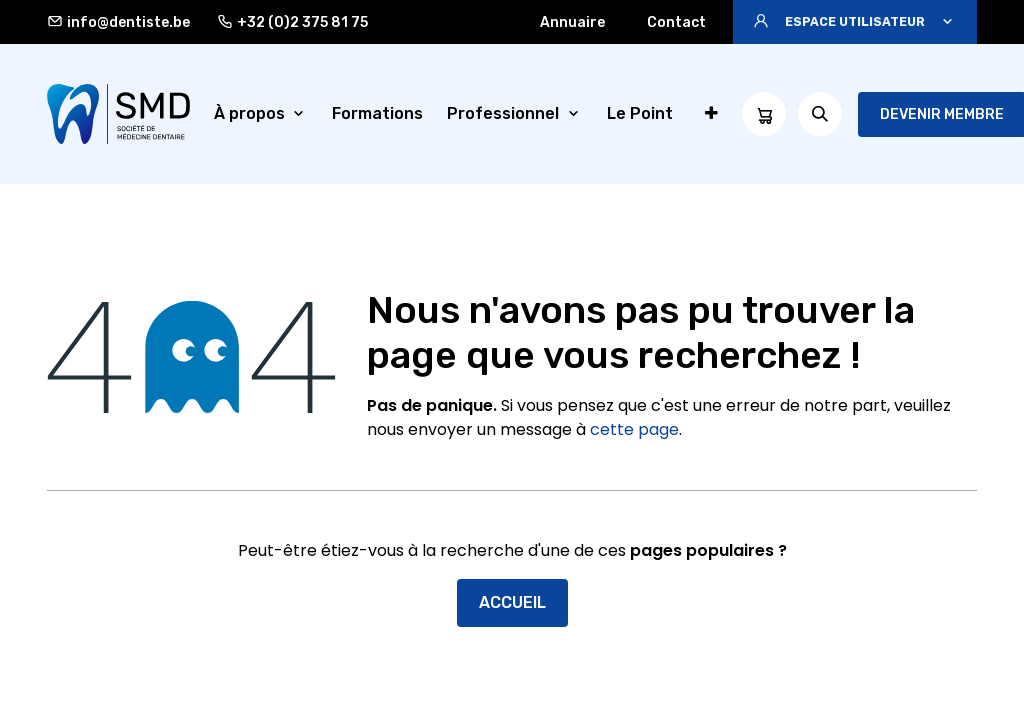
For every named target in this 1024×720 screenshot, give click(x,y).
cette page (634, 429)
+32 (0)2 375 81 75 (292, 22)
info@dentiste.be (118, 22)
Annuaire (572, 22)
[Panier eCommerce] (764, 114)
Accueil (512, 602)
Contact (676, 22)
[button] (855, 22)
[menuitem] (261, 114)
